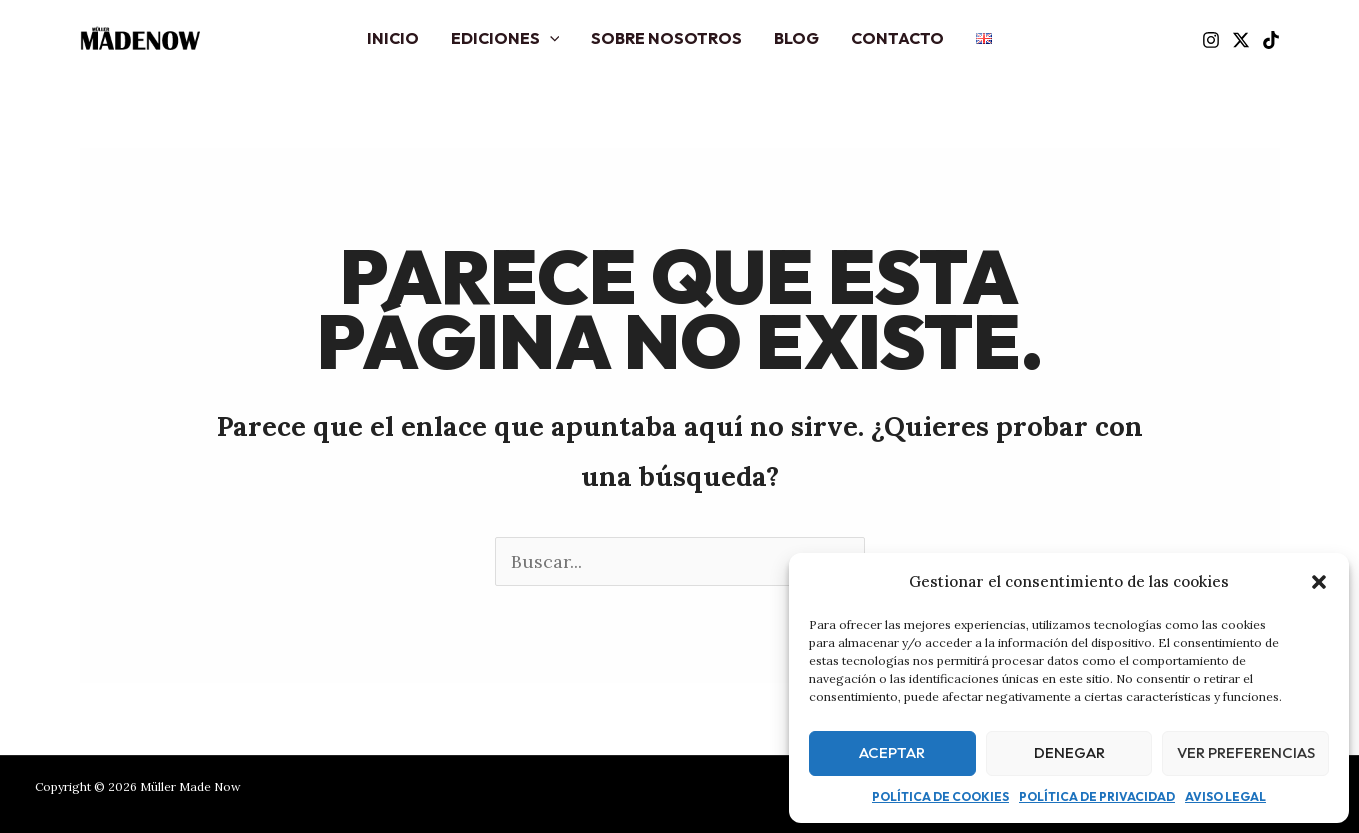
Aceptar (892, 752)
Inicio (393, 38)
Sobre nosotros (666, 38)
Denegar (1069, 752)
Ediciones (505, 38)
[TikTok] (1271, 40)
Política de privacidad (1097, 796)
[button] (1319, 582)
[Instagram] (1211, 40)
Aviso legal (1225, 796)
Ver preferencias (1246, 752)
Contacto (897, 38)
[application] (550, 38)
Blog (796, 38)
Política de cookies (940, 796)
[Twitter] (1241, 40)
